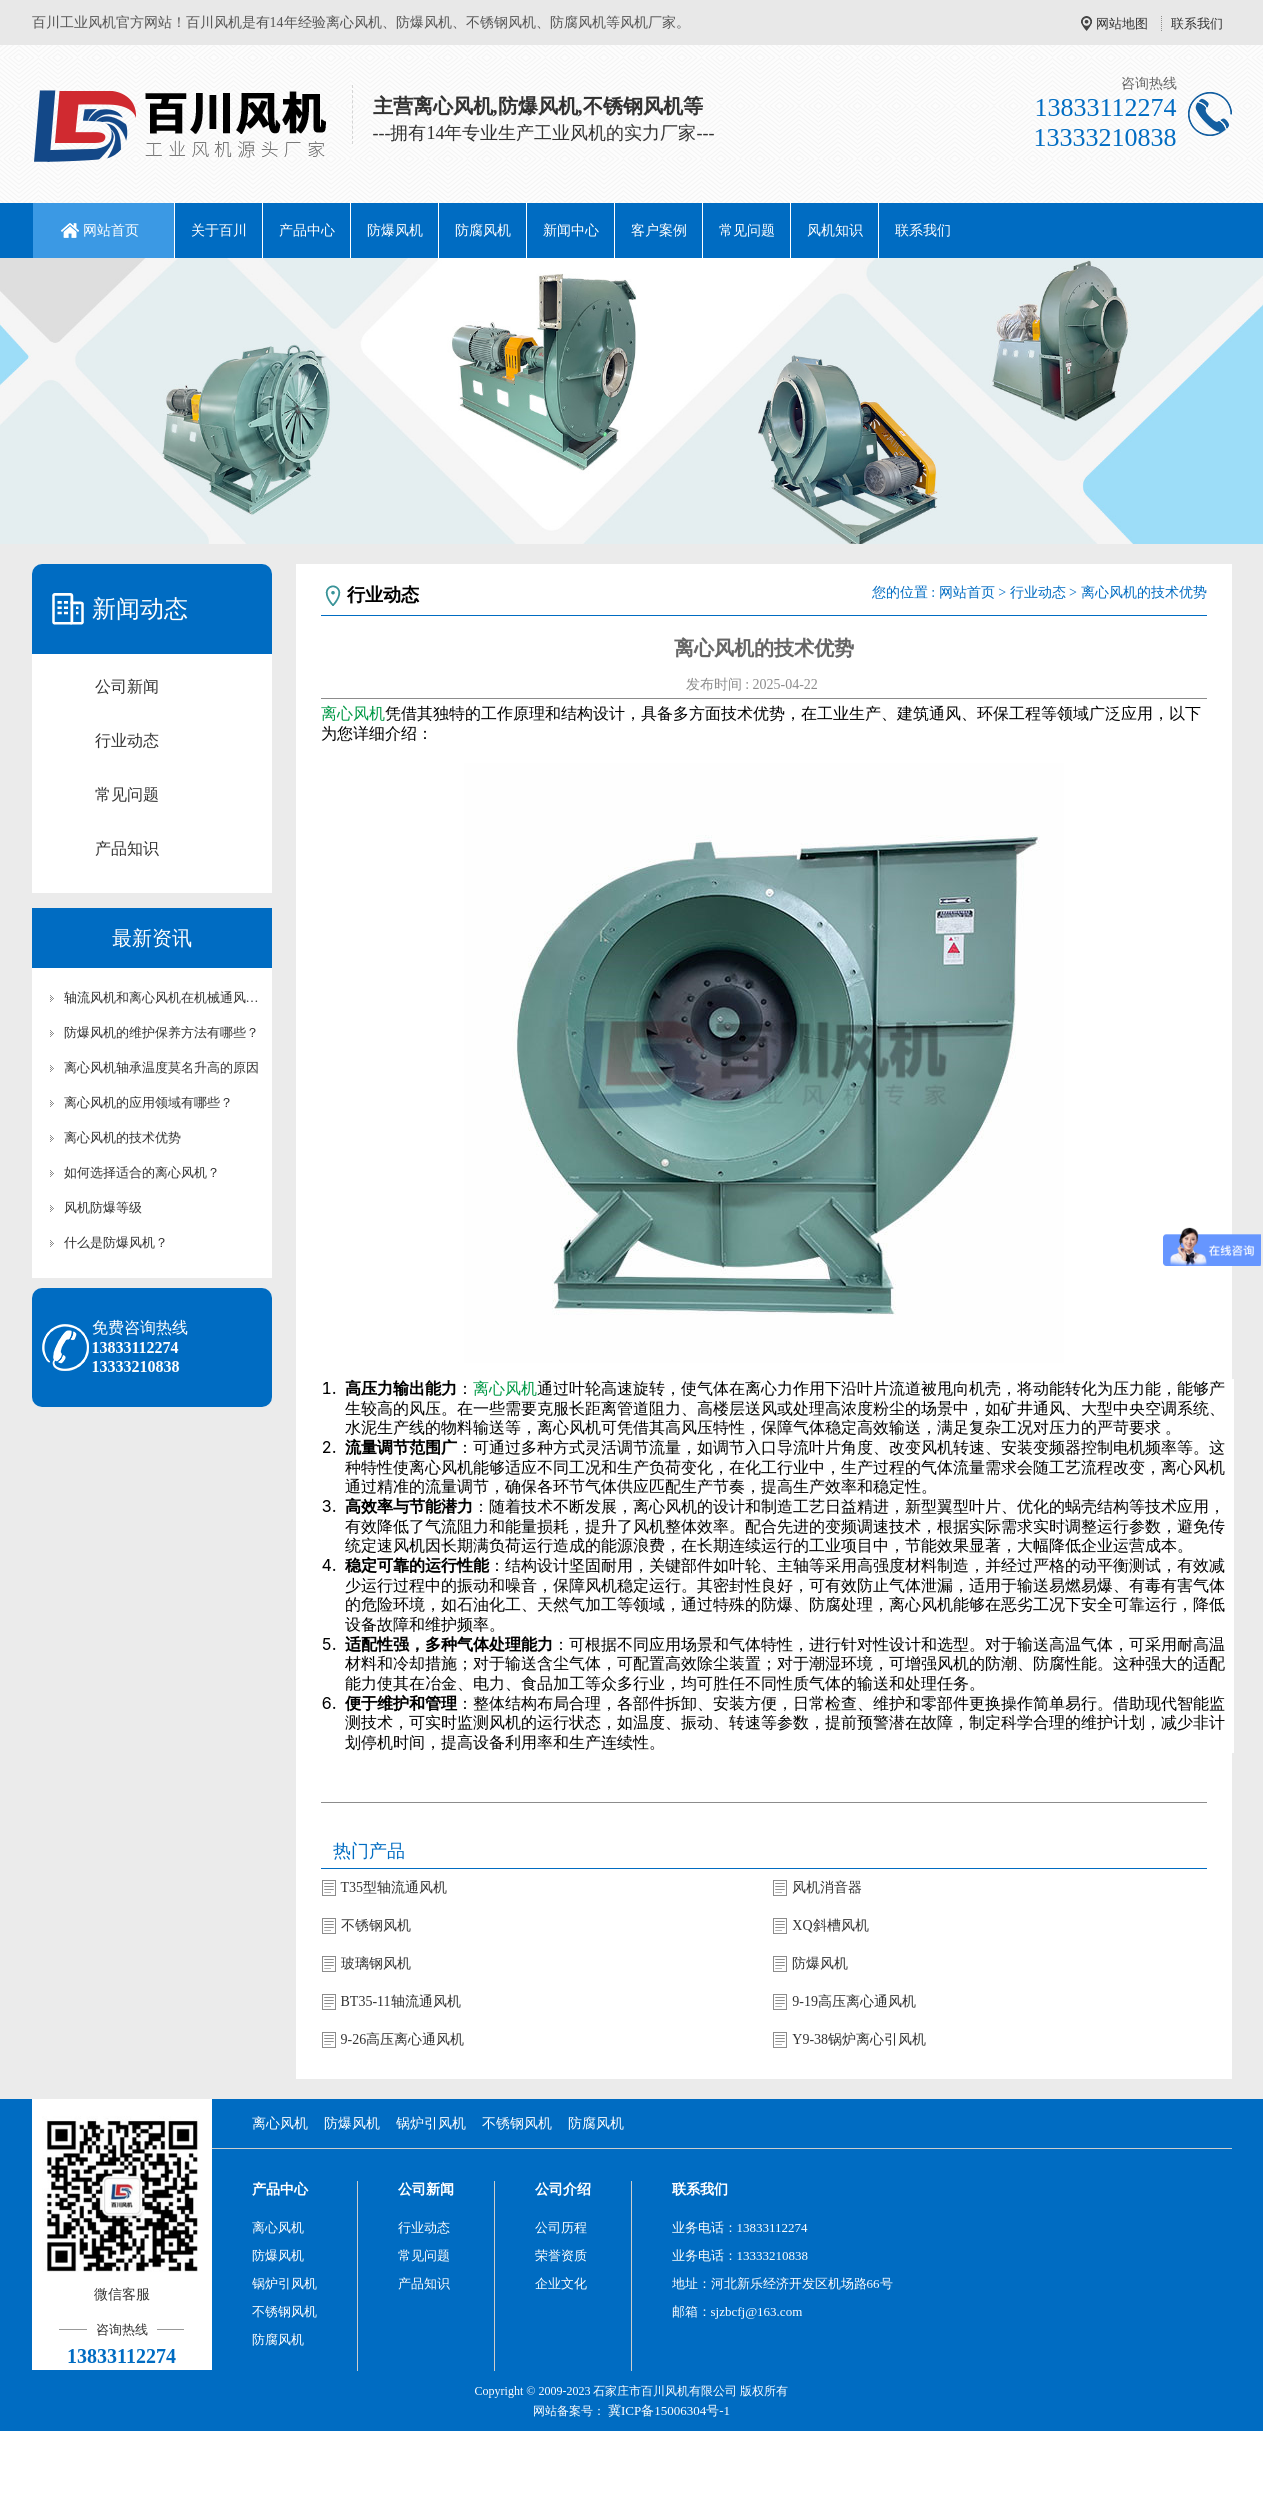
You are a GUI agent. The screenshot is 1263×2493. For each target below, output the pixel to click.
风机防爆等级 (103, 1207)
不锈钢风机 (376, 1925)
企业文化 (561, 2283)
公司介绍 (563, 2189)
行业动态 (127, 740)
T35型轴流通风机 (394, 1887)
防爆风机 (395, 230)
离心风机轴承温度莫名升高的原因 (161, 1067)
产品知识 (127, 848)
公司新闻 (127, 686)
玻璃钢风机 (376, 1963)
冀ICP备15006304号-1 (669, 2410)
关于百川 (219, 230)
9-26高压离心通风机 (403, 2039)
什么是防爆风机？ (116, 1242)
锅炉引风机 (431, 2123)
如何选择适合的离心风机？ (142, 1172)
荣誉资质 (561, 2255)
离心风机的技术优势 (122, 1137)
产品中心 (307, 230)
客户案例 (659, 230)
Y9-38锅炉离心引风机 (859, 2039)
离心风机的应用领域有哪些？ (148, 1102)
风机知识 (835, 230)
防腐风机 (483, 230)
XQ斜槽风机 (830, 1925)
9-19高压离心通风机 (854, 2001)
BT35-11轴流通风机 (401, 2001)
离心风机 (353, 713)
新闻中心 (571, 230)
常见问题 (747, 230)
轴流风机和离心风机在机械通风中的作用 (162, 997)
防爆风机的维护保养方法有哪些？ (161, 1032)
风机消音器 (827, 1887)
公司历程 (561, 2227)
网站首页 (111, 230)
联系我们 (1197, 23)
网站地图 (1122, 23)
